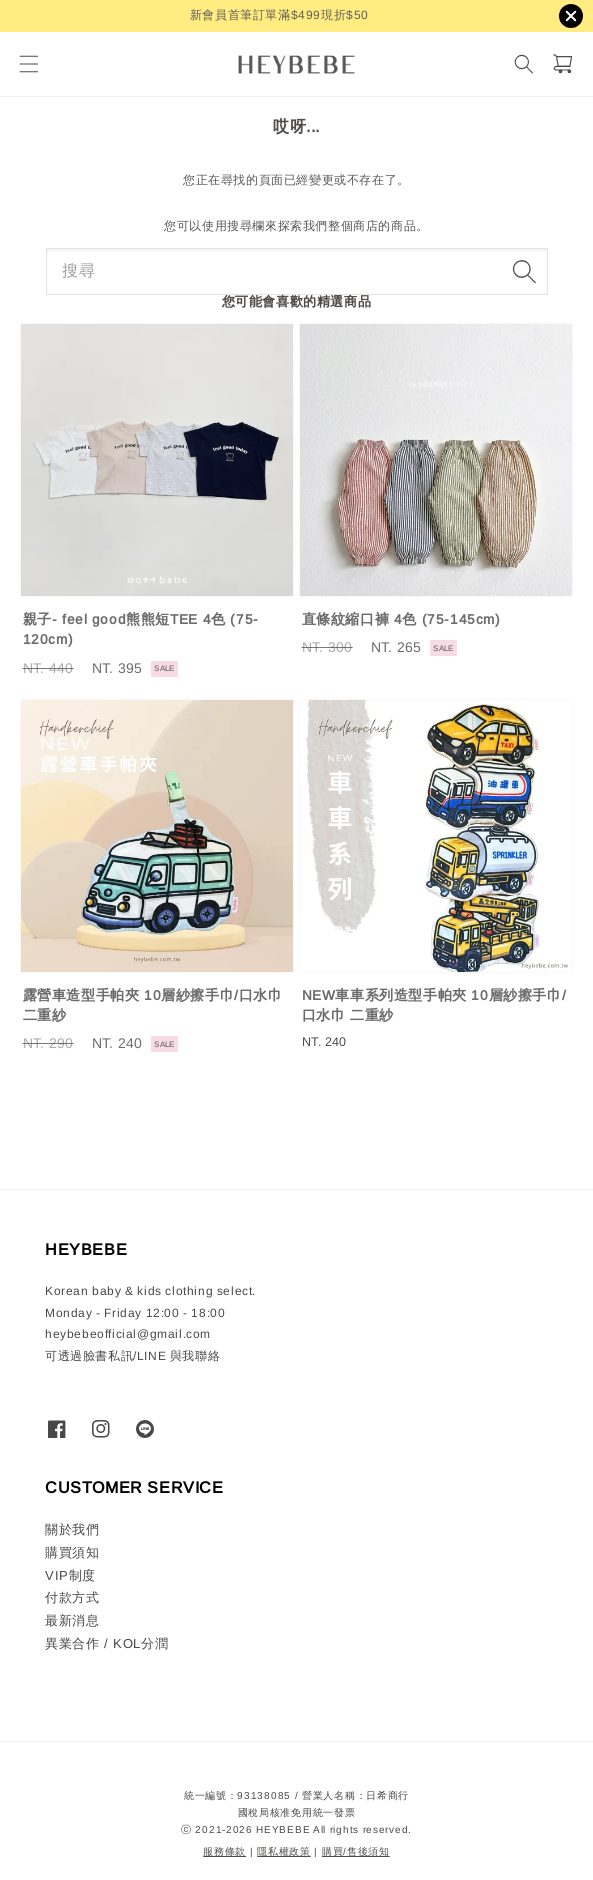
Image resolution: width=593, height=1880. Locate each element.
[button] (28, 64)
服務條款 (224, 1851)
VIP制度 (70, 1575)
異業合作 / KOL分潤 (106, 1643)
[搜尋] (523, 64)
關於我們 (72, 1529)
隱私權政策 (284, 1851)
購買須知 (72, 1552)
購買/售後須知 (356, 1851)
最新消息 (72, 1620)
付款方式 (72, 1597)
